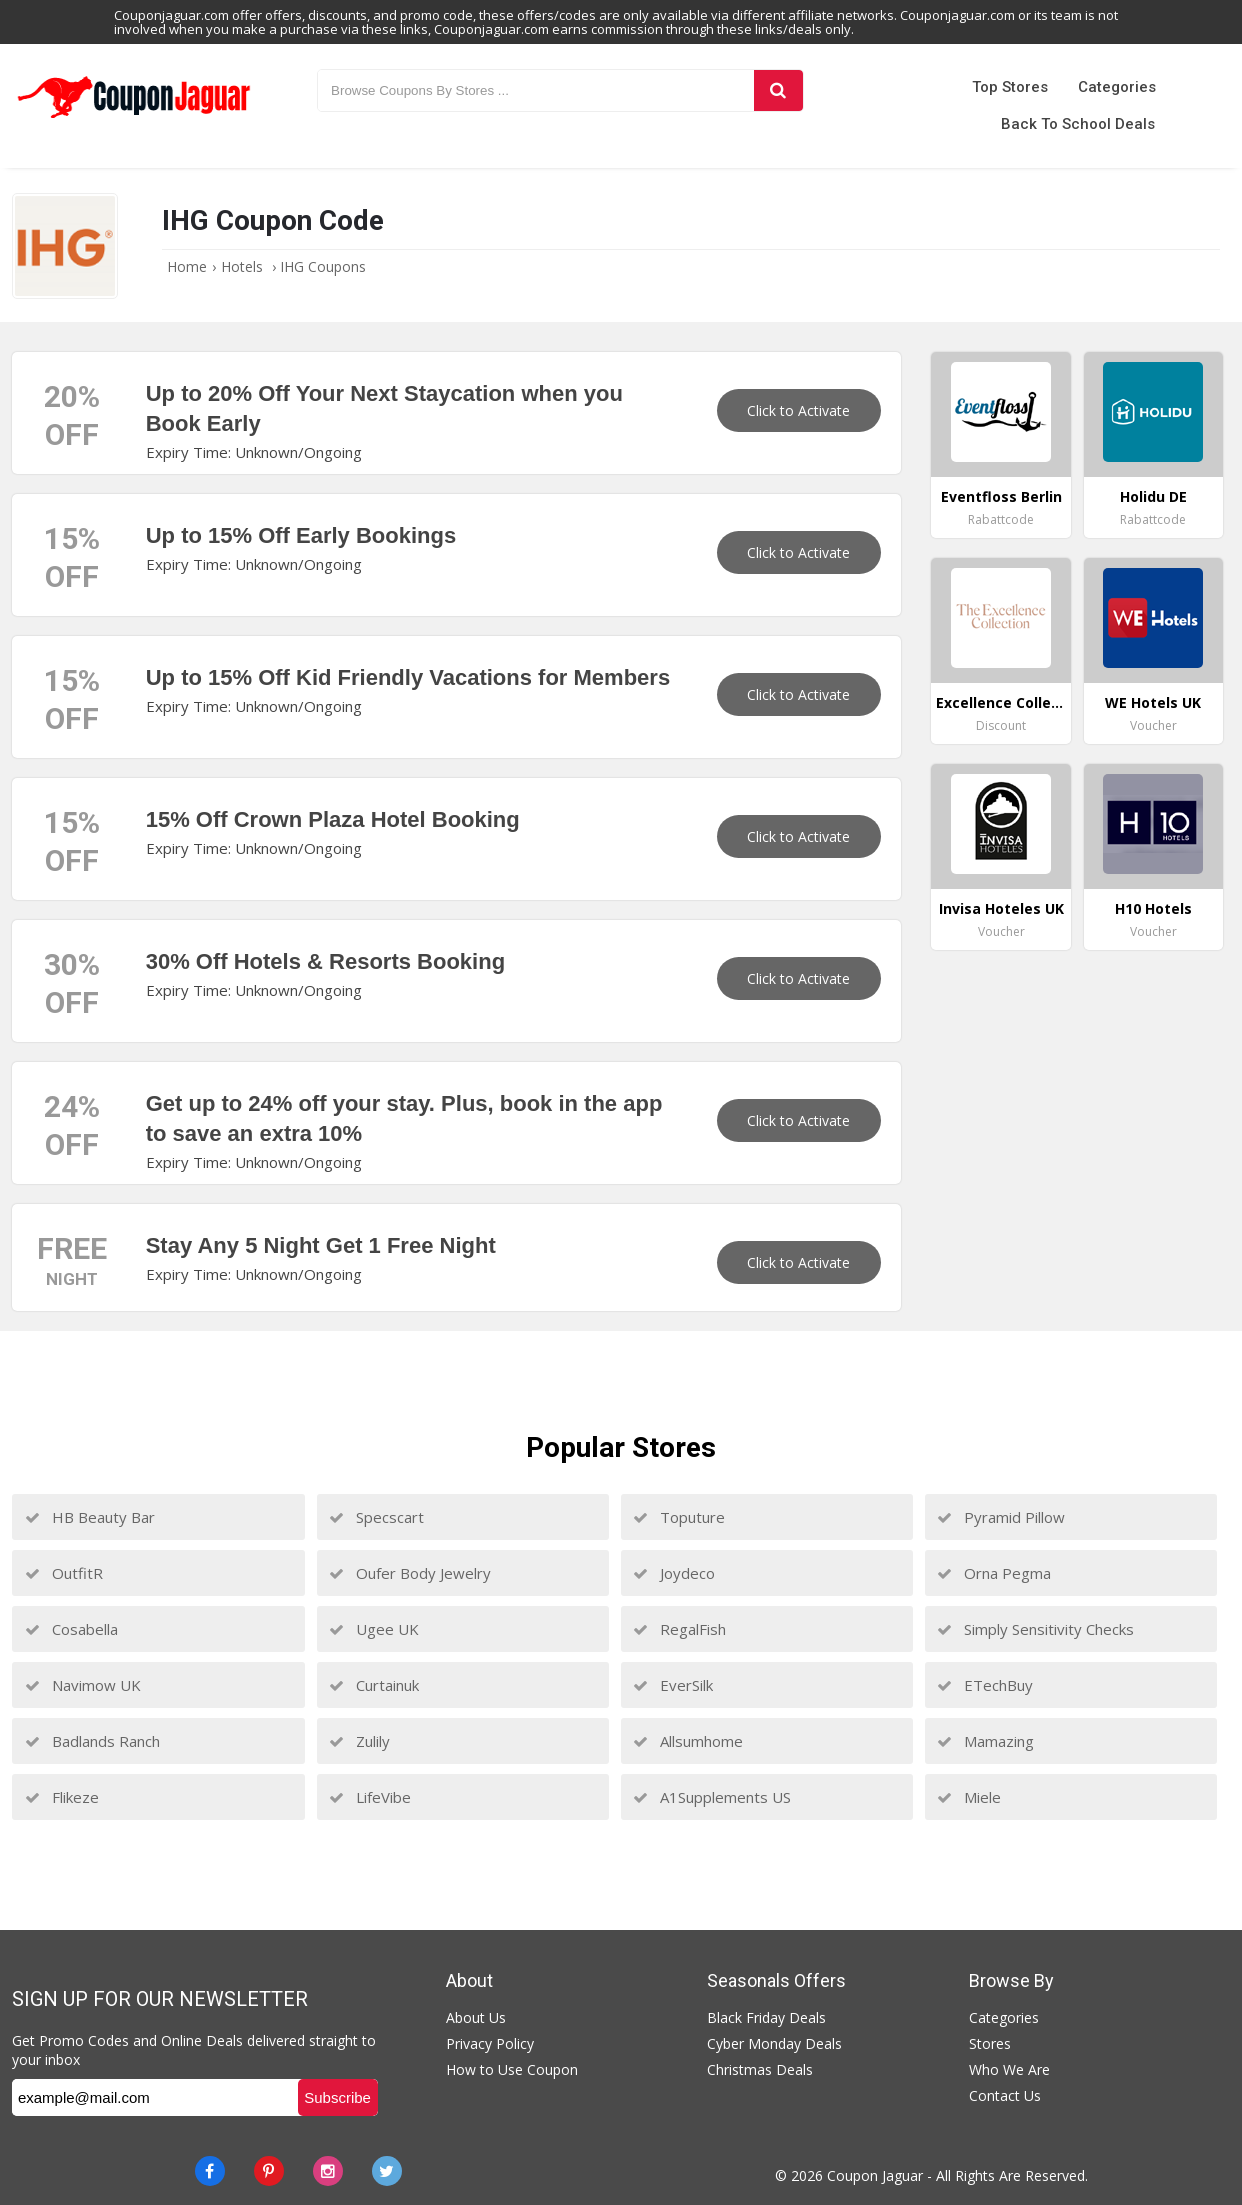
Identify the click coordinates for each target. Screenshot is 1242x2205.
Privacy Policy (490, 2043)
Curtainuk (374, 1685)
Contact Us (1005, 2095)
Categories (1117, 87)
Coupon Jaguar (875, 2175)
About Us (476, 2017)
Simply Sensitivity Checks (1035, 1629)
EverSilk (673, 1685)
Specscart (376, 1517)
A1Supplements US (712, 1797)
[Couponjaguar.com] (133, 119)
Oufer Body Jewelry (410, 1573)
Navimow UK (83, 1685)
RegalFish (679, 1629)
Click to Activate (798, 410)
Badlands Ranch (92, 1741)
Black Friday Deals (766, 2017)
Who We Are (1009, 2069)
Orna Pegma (994, 1573)
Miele (969, 1797)
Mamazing (985, 1741)
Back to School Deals (1078, 124)
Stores (990, 2043)
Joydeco (674, 1573)
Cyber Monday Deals (774, 2043)
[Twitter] (387, 2171)
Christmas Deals (760, 2069)
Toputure (679, 1517)
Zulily (359, 1741)
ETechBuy (985, 1685)
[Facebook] (210, 2171)
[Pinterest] (269, 2171)
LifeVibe (370, 1797)
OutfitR (64, 1573)
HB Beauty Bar (90, 1517)
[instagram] (328, 2171)
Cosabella (71, 1629)
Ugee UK (374, 1629)
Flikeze (62, 1797)
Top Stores (1010, 87)
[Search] (778, 90)
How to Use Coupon (512, 2069)
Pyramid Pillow (1001, 1517)
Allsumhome (688, 1741)
